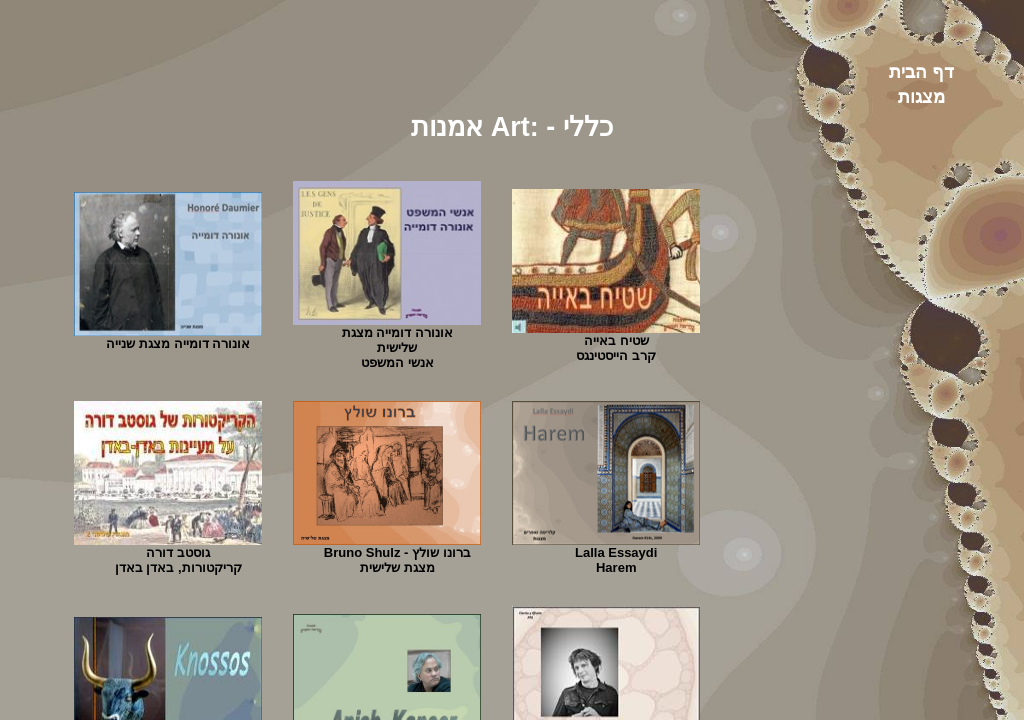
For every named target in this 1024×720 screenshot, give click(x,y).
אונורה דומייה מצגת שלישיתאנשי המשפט (397, 347)
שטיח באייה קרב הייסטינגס (616, 348)
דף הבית (921, 72)
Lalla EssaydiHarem (616, 560)
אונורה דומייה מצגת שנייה (178, 343)
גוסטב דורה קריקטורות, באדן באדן (178, 560)
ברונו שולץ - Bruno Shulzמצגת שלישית (397, 560)
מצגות (921, 97)
